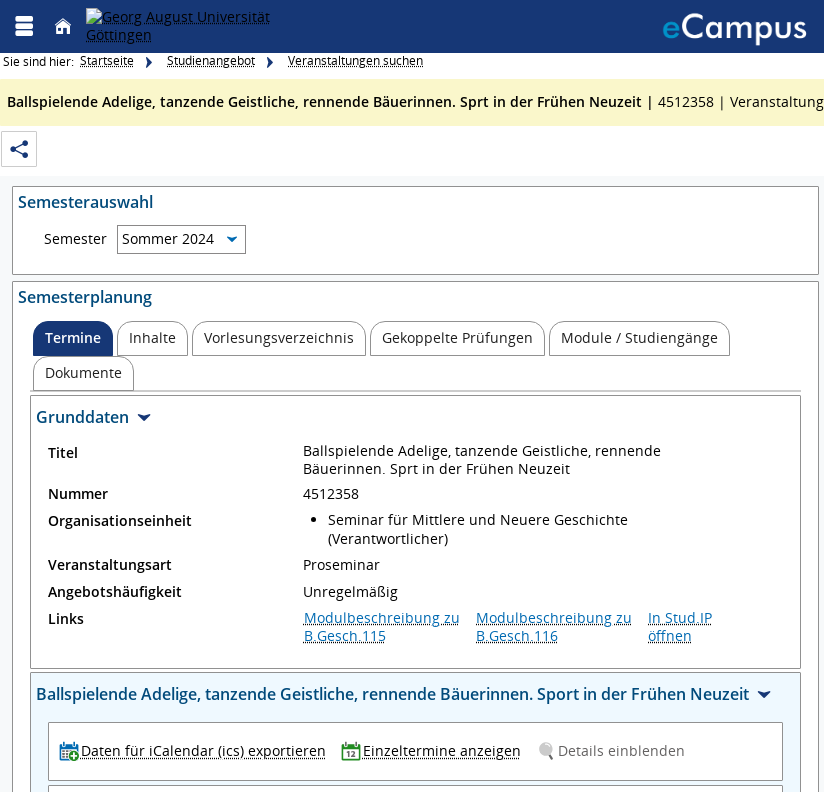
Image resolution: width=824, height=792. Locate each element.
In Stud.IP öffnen (680, 626)
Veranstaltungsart (110, 565)
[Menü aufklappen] (24, 26)
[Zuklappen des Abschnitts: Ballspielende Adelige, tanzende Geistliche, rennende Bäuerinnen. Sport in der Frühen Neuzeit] (415, 696)
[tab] (73, 338)
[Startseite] (63, 26)
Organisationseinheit (120, 521)
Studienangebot (211, 60)
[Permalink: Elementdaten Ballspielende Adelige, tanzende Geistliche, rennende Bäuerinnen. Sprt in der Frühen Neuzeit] (19, 149)
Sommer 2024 (168, 238)
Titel (63, 453)
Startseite (107, 60)
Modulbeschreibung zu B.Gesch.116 (554, 626)
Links (66, 619)
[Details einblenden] (615, 750)
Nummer (78, 494)
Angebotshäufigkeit (115, 592)
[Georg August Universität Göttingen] (207, 26)
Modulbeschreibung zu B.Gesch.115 (382, 626)
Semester (75, 239)
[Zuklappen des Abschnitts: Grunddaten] (415, 419)
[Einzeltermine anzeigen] (435, 750)
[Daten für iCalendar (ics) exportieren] (197, 750)
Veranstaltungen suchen (355, 60)
